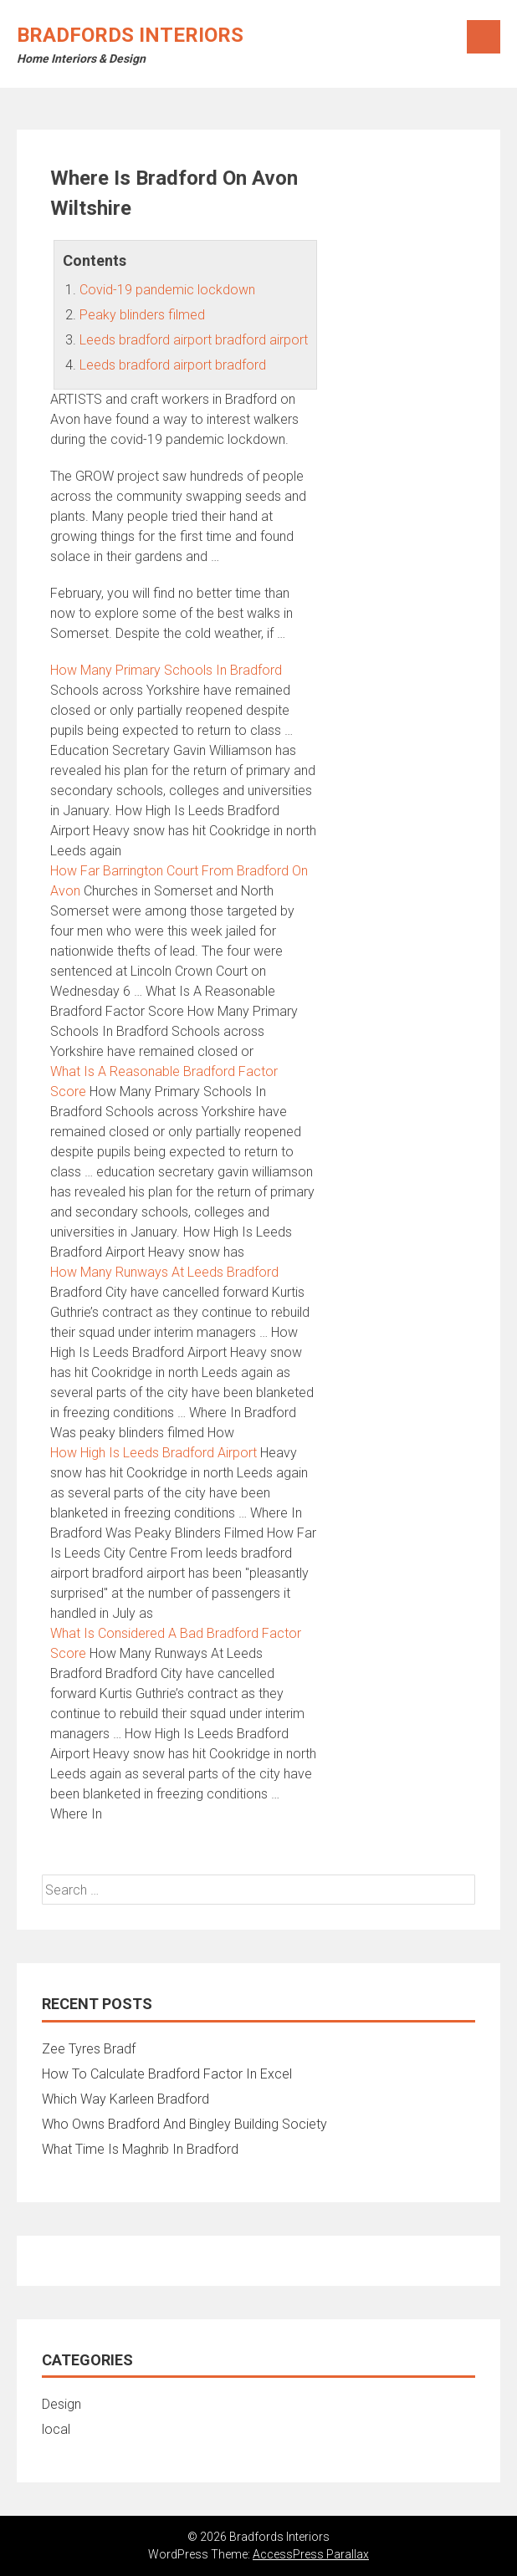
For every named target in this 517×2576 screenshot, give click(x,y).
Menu (483, 37)
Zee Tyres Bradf (89, 2049)
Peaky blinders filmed (142, 315)
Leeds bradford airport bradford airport (193, 340)
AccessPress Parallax (311, 2554)
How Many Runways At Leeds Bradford (164, 1272)
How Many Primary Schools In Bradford (166, 670)
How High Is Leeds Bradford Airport (153, 1453)
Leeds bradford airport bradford (172, 365)
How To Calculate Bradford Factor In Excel (167, 2074)
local (56, 2429)
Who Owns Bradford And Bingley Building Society (184, 2124)
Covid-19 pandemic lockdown (167, 290)
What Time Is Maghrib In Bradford (140, 2149)
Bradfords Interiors (130, 35)
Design (61, 2404)
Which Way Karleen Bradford (125, 2099)
